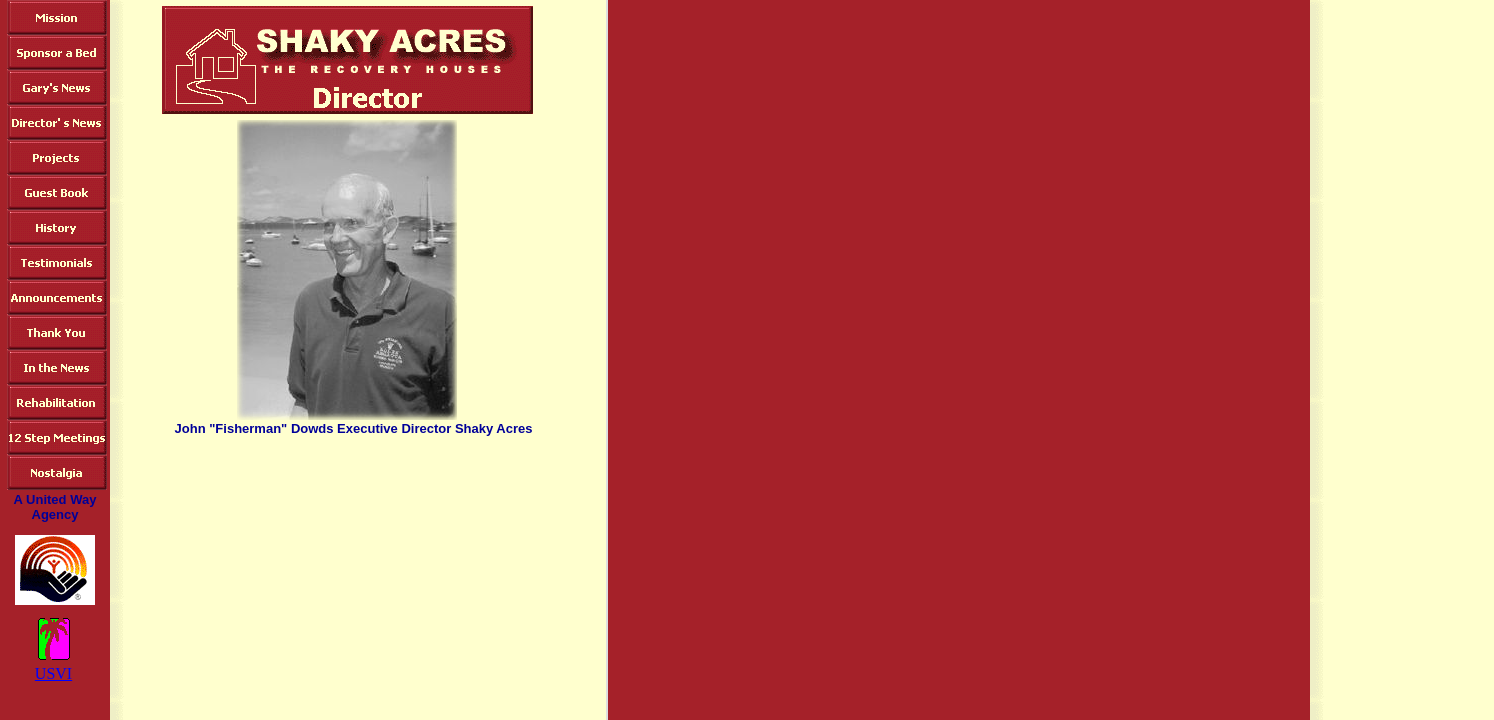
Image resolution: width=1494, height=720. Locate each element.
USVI (53, 673)
